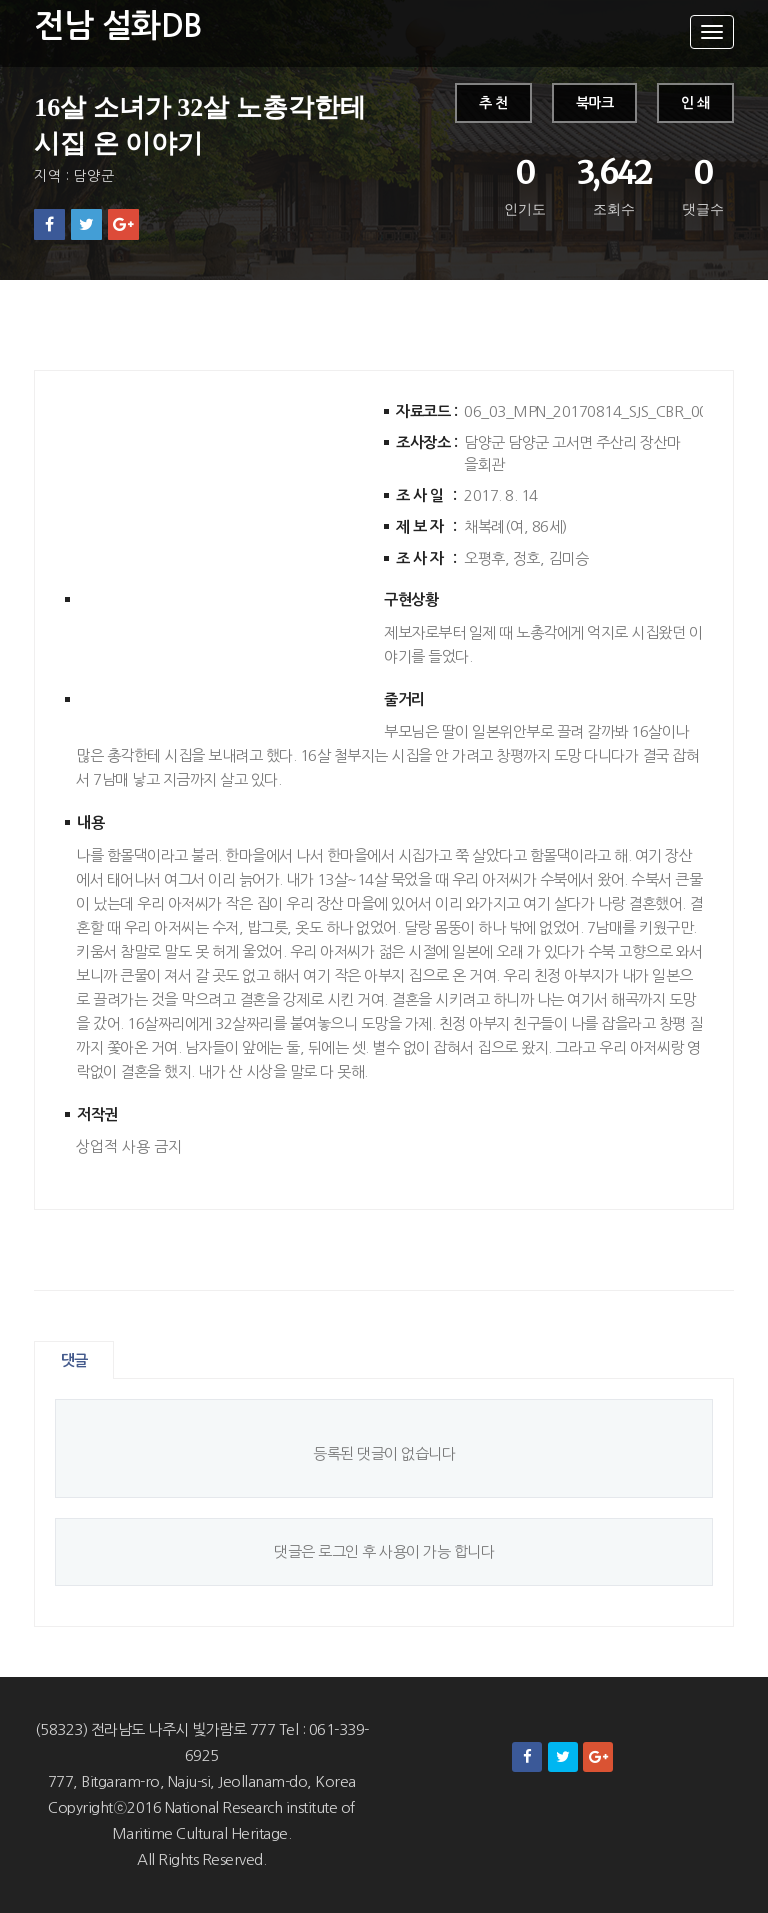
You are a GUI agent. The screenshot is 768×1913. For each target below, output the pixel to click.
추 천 (493, 103)
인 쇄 (695, 103)
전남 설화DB (118, 26)
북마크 (595, 103)
